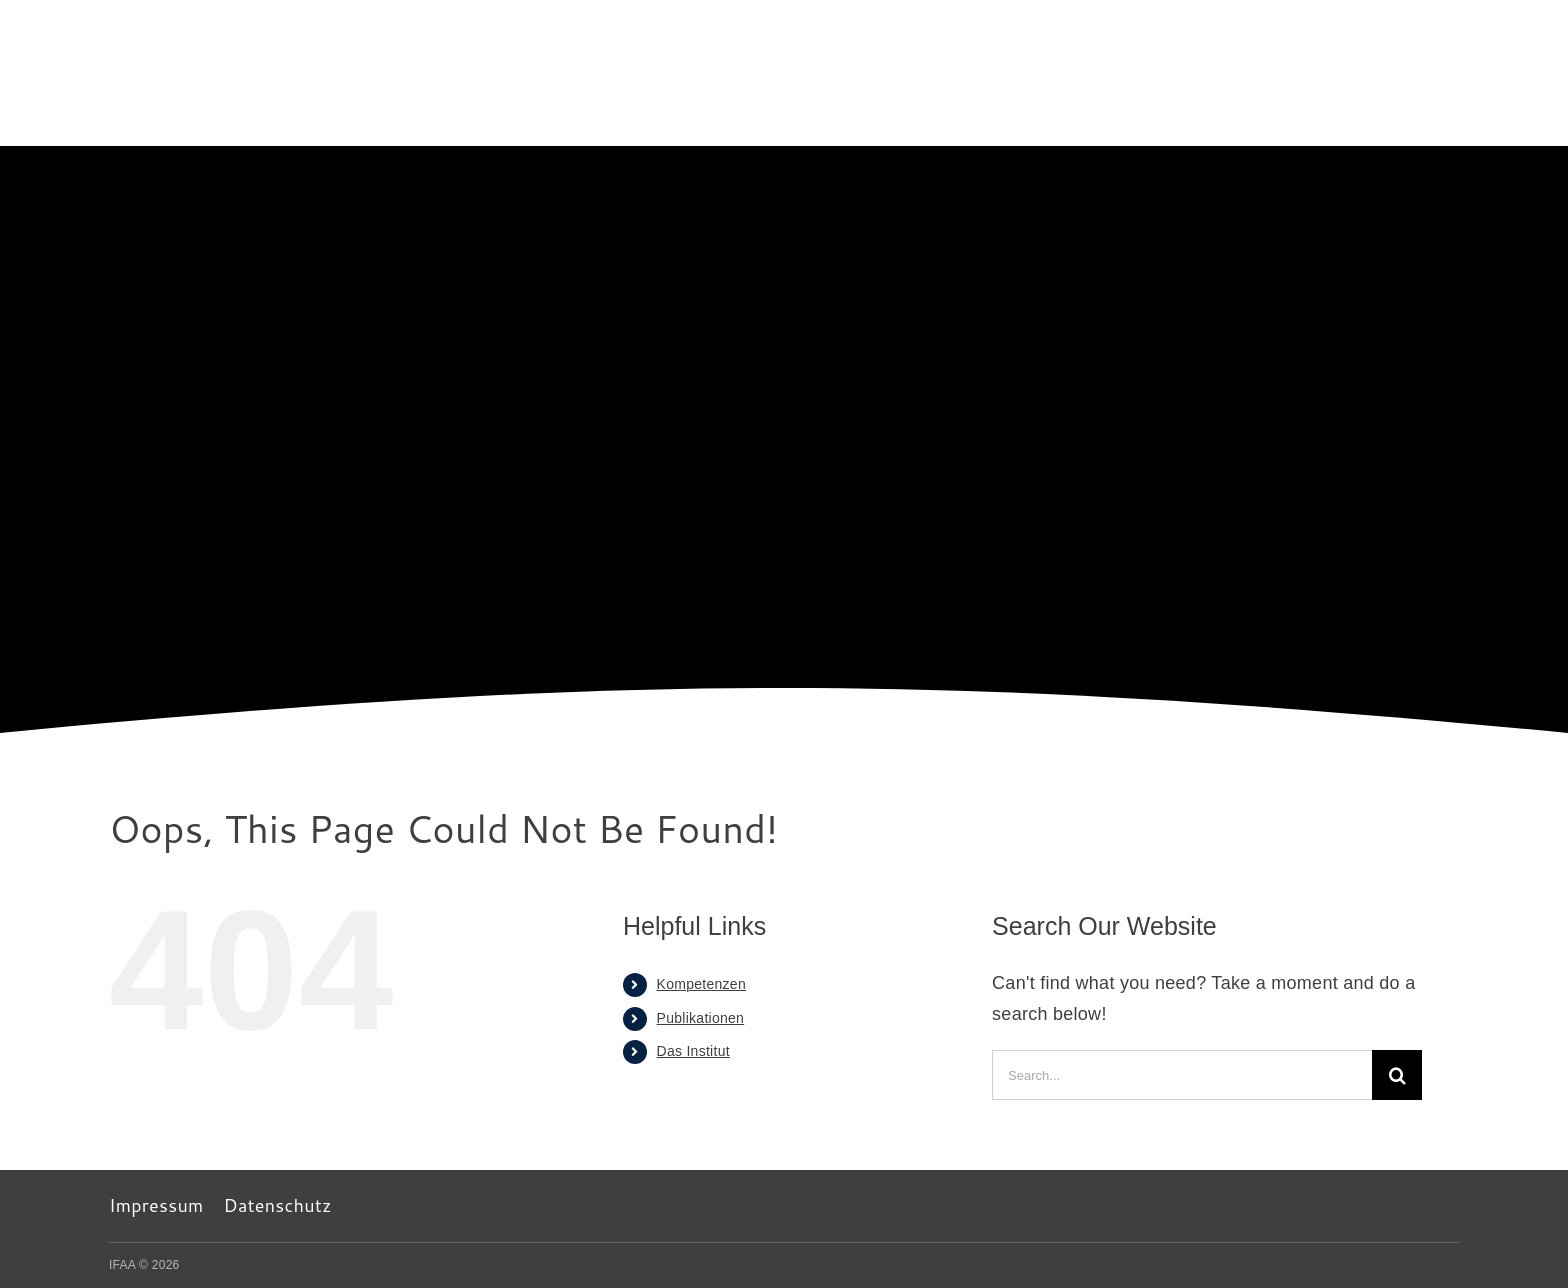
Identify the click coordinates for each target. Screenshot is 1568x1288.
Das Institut (693, 1051)
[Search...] (1182, 1075)
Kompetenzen (701, 984)
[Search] (1397, 1075)
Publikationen (701, 1018)
